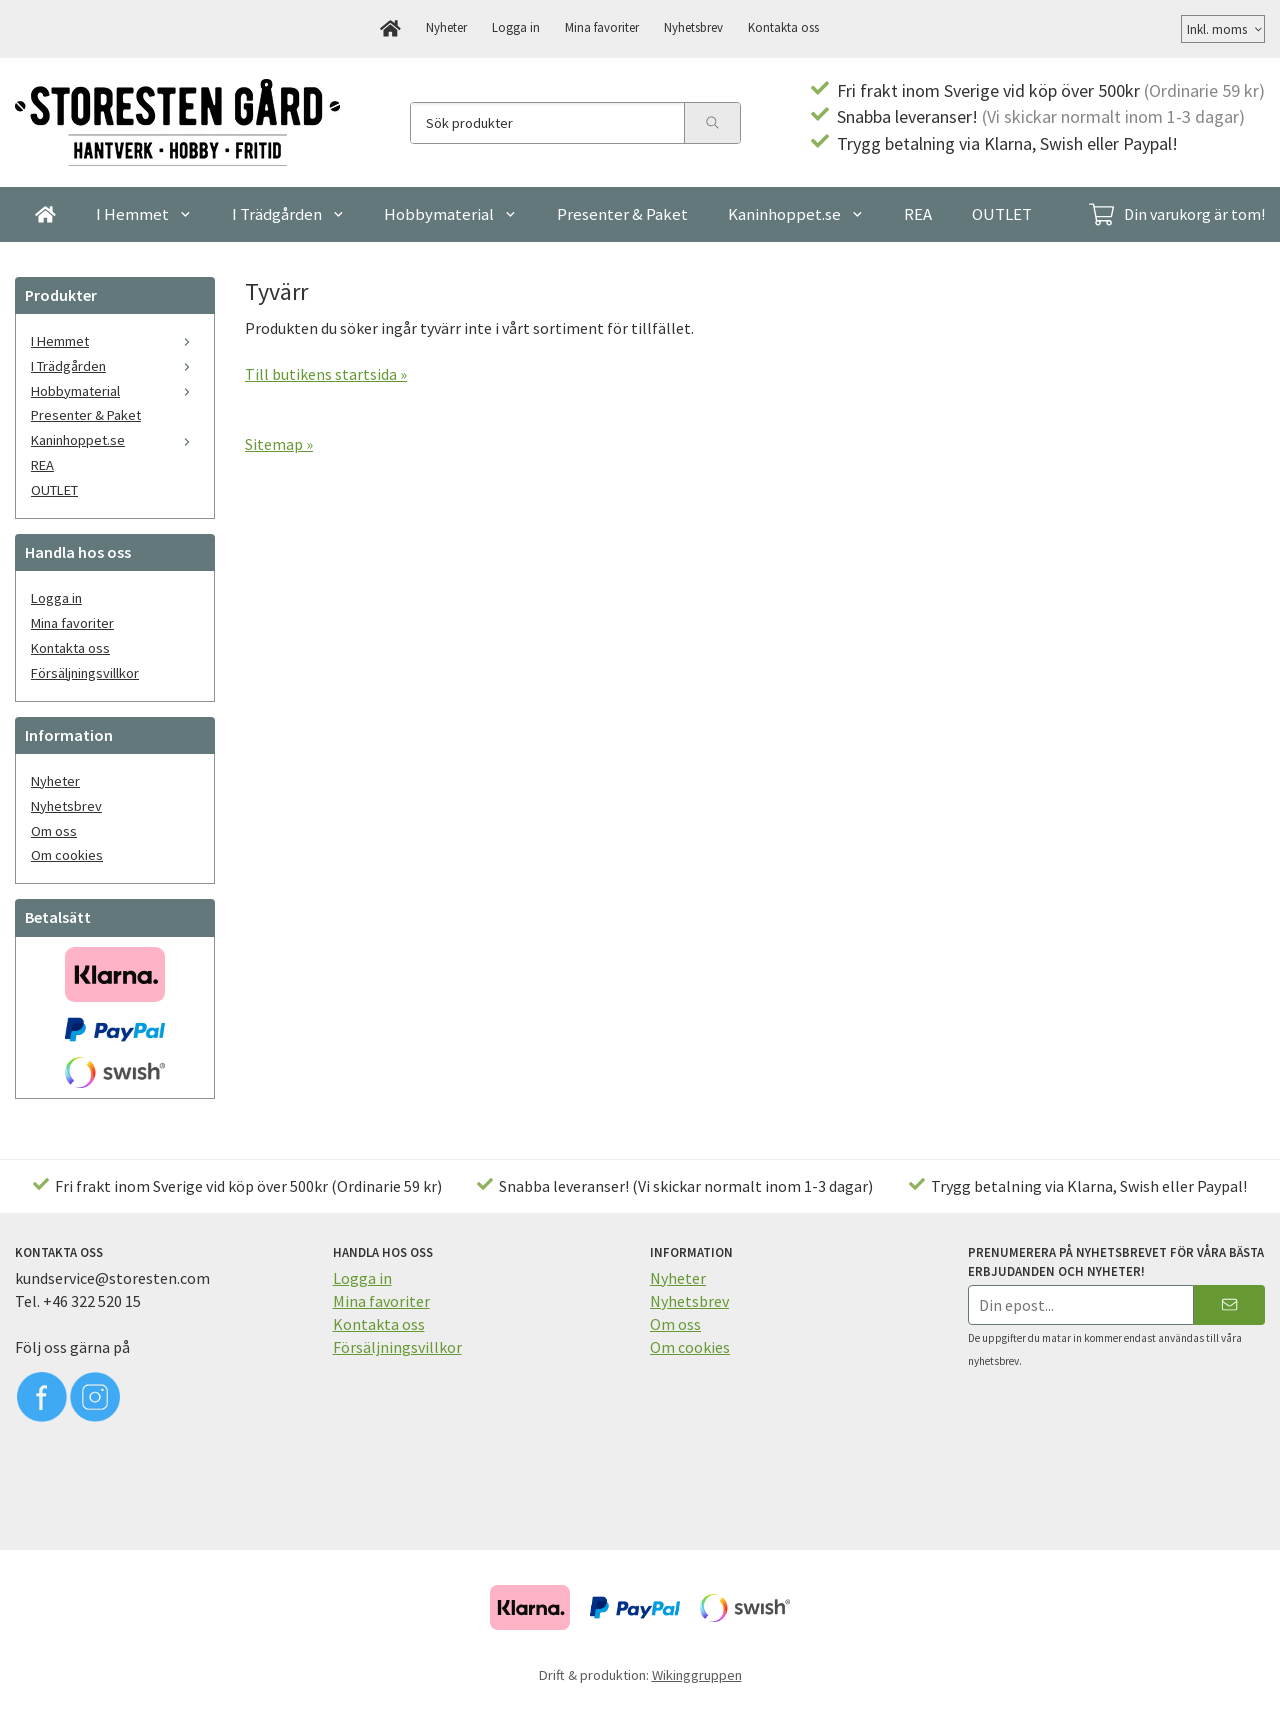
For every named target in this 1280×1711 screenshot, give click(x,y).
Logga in (516, 27)
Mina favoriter (602, 27)
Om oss (54, 831)
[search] (712, 123)
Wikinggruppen (697, 1675)
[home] (390, 29)
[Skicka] (1229, 1304)
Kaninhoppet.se (796, 214)
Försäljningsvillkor (85, 673)
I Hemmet (144, 214)
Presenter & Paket (622, 214)
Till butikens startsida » (326, 374)
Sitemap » (279, 444)
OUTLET (1002, 214)
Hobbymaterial (450, 214)
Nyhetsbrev (693, 27)
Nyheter (446, 27)
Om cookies (67, 855)
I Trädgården (288, 214)
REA (918, 214)
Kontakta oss (783, 27)
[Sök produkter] (547, 123)
